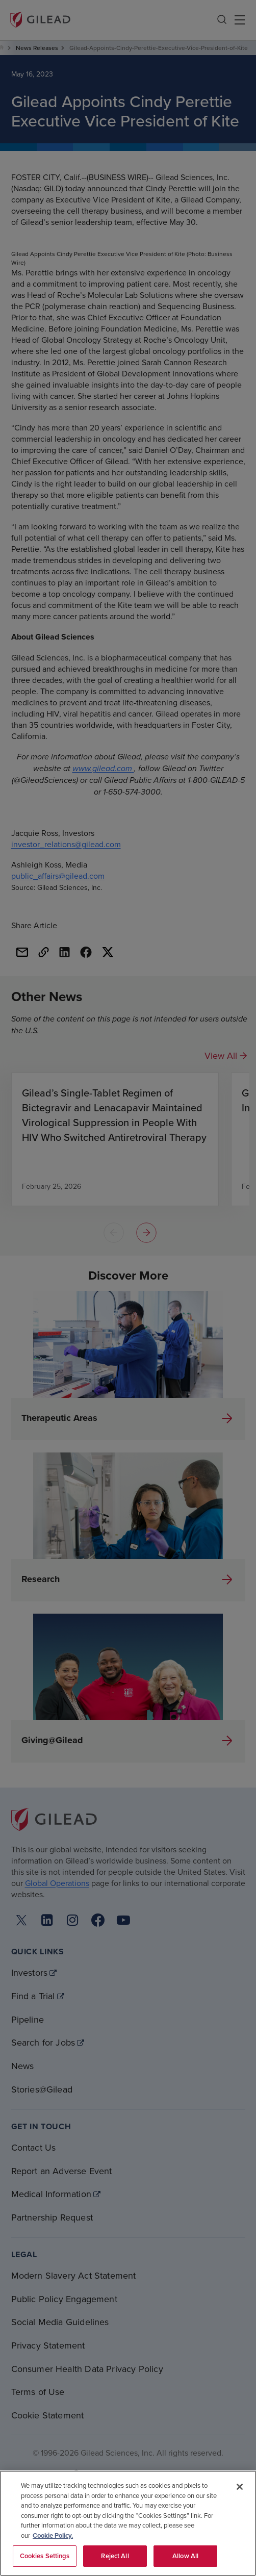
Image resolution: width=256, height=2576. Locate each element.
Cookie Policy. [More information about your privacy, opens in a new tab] (53, 2535)
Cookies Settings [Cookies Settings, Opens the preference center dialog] (45, 2556)
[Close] (239, 2487)
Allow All (185, 2556)
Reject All (115, 2556)
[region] (128, 2523)
